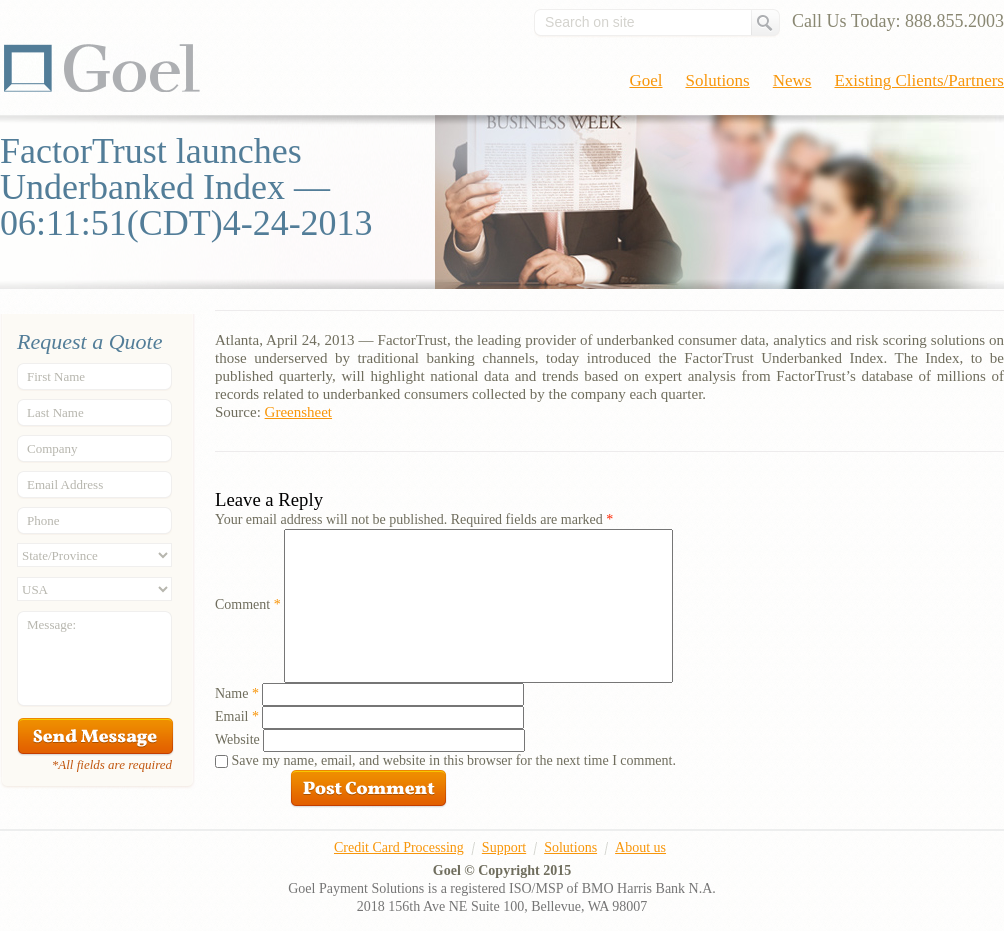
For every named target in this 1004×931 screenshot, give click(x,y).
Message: (51, 624)
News (792, 80)
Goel (102, 68)
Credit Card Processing (399, 847)
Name (237, 693)
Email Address (65, 484)
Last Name (55, 412)
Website (237, 739)
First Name (56, 376)
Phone (43, 520)
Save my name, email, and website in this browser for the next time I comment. (454, 760)
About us (640, 847)
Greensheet (298, 412)
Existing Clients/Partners (919, 80)
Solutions (718, 80)
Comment (248, 604)
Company (52, 448)
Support (504, 847)
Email (237, 716)
